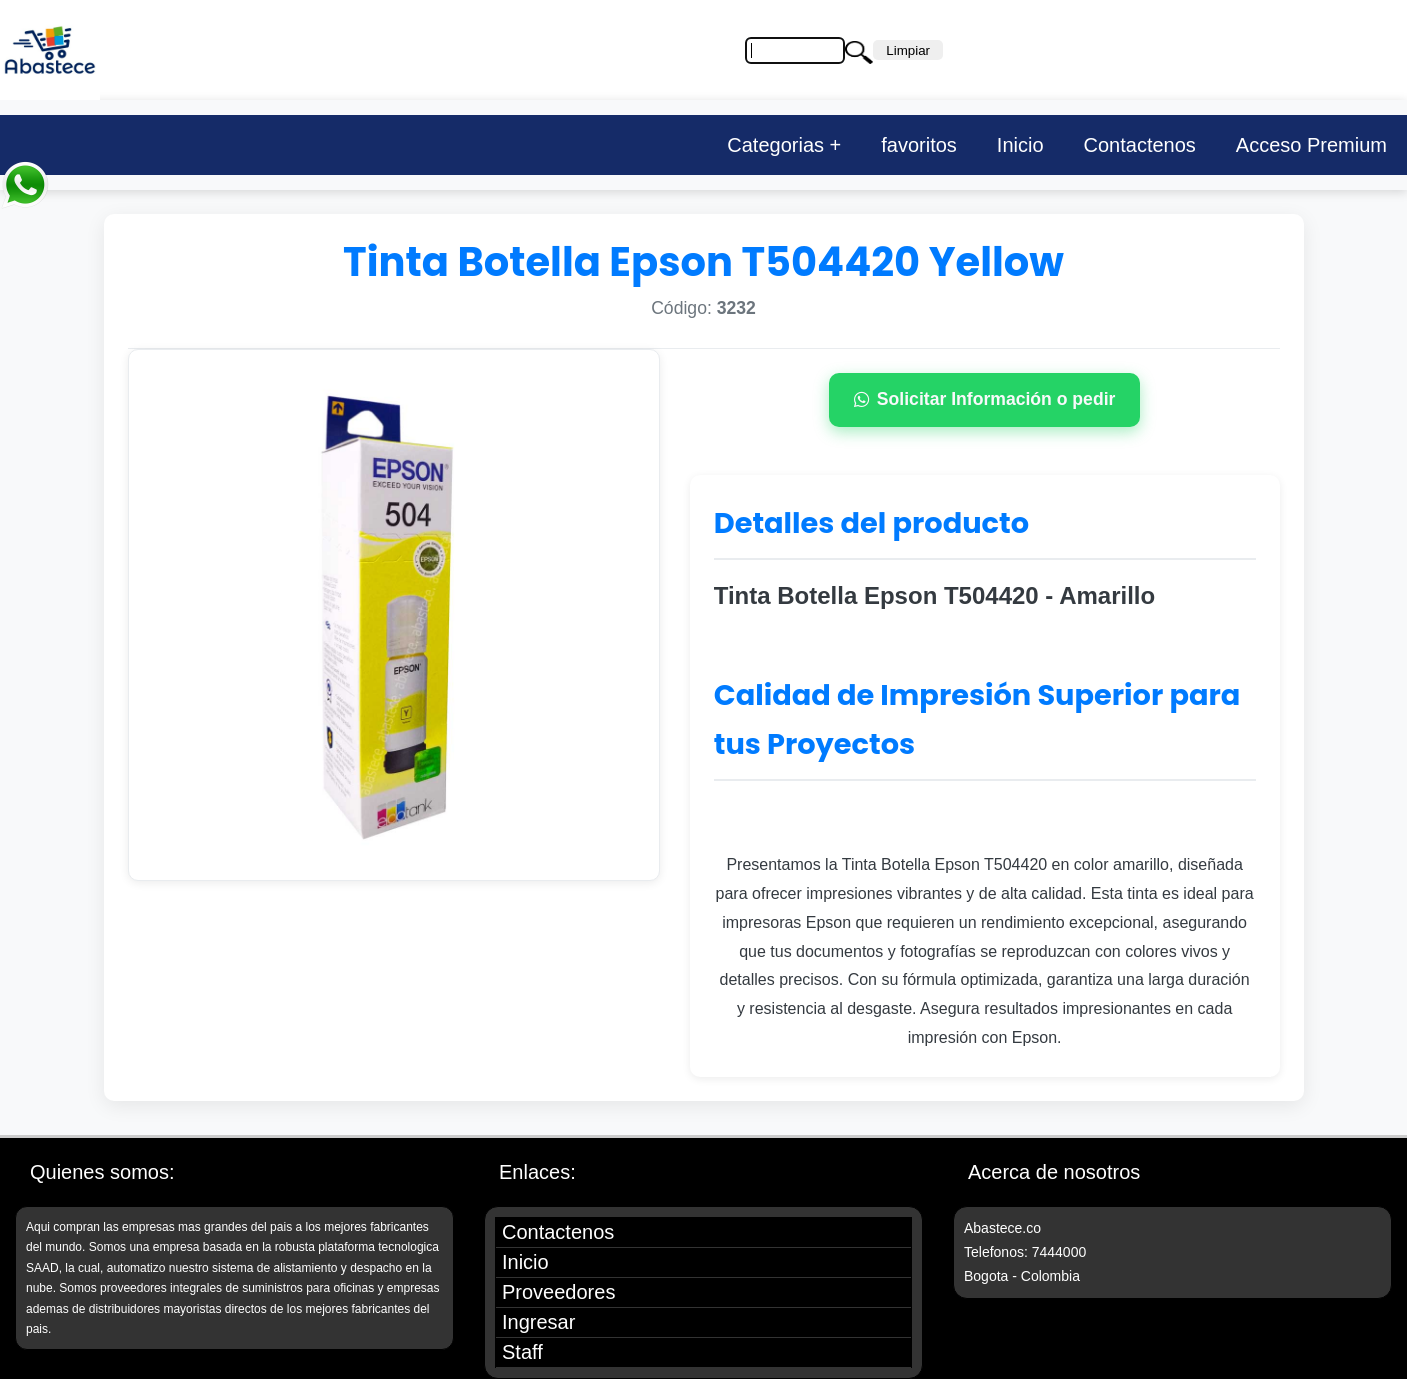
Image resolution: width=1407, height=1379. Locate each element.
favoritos (919, 145)
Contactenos (1140, 145)
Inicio (1020, 145)
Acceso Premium (1311, 145)
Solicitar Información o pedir (985, 399)
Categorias (775, 145)
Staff (522, 1352)
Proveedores (558, 1292)
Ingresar (538, 1322)
